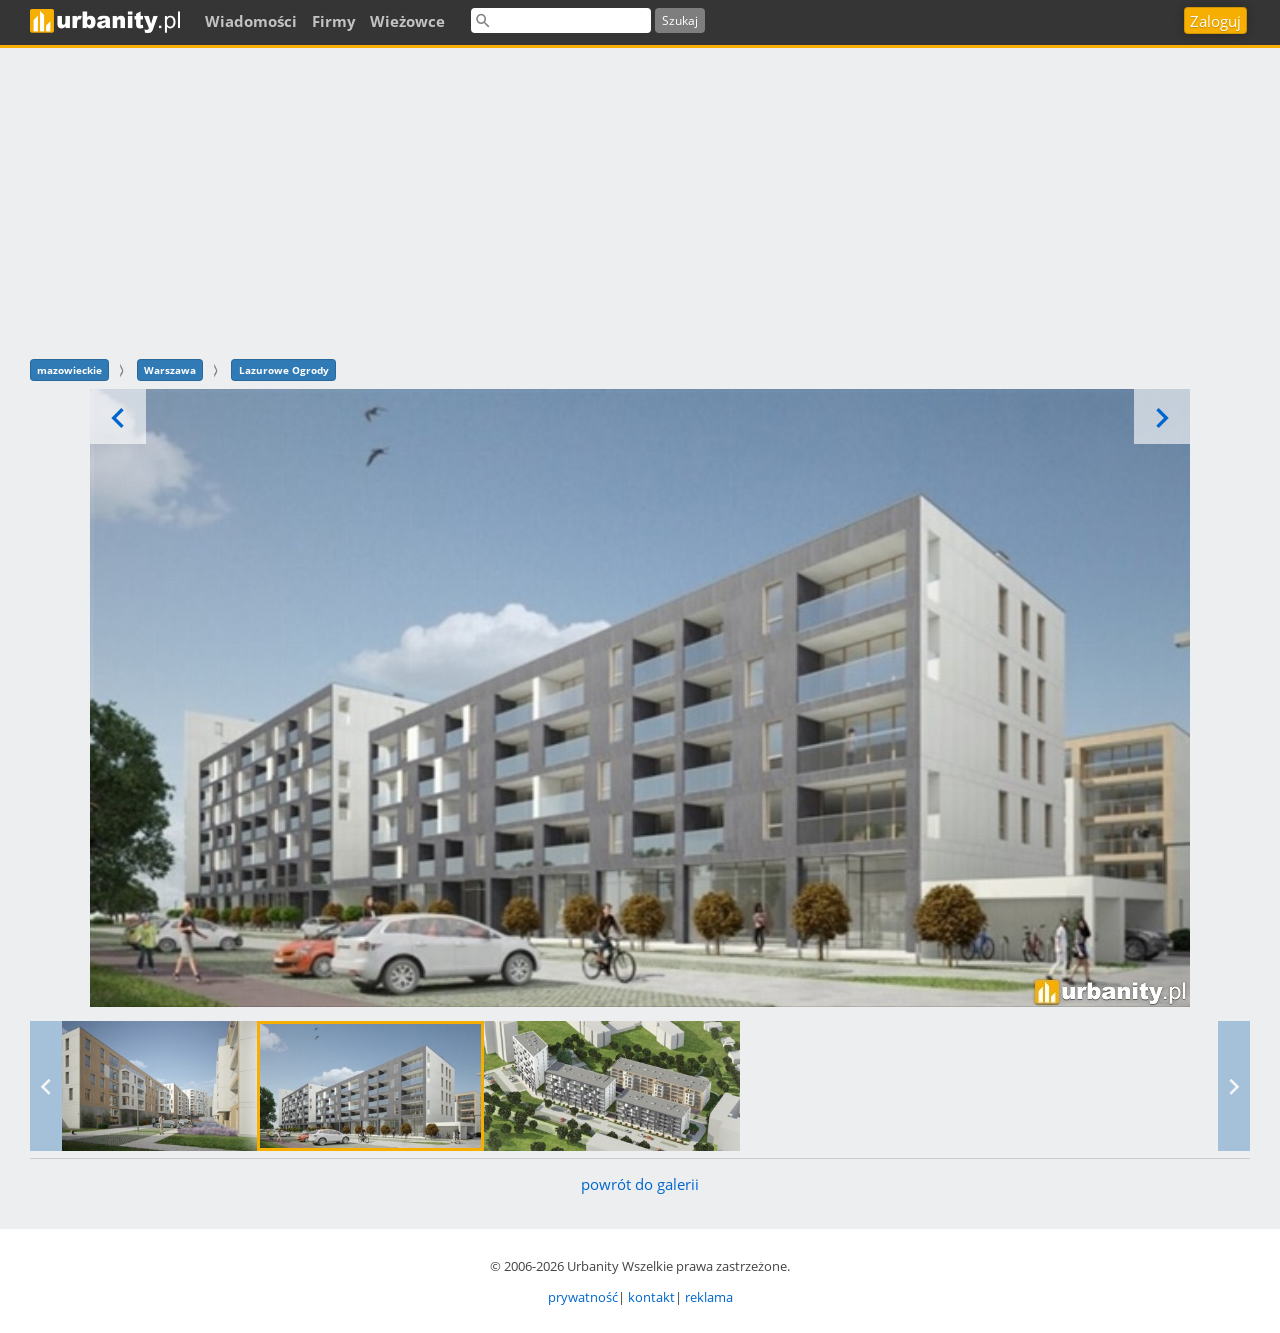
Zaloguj (1215, 21)
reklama (709, 1297)
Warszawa (170, 370)
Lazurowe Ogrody (284, 370)
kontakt (651, 1297)
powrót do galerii (640, 1184)
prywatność (583, 1297)
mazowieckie (69, 370)
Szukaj (680, 20)
